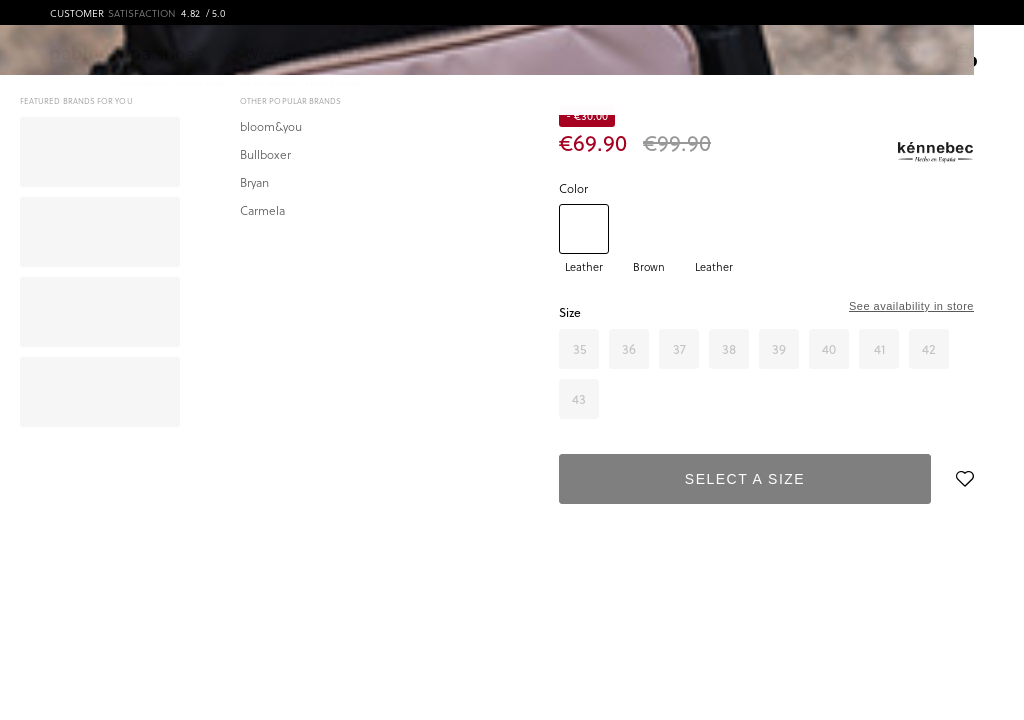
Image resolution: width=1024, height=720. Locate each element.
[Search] (658, 53)
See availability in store (911, 306)
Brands (422, 52)
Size (570, 312)
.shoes (127, 53)
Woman (273, 52)
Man (349, 52)
